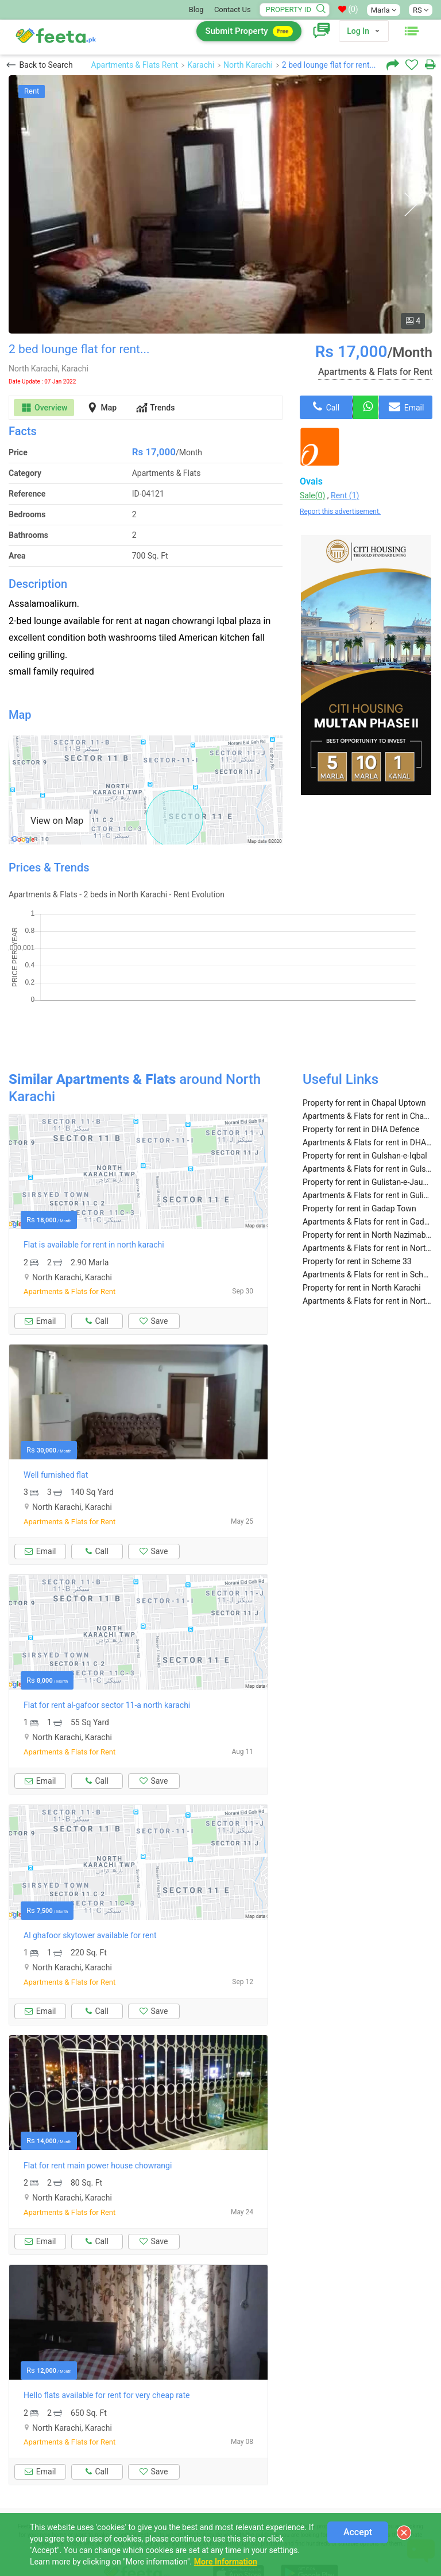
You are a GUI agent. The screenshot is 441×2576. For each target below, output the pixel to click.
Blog (196, 9)
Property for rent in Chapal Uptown (364, 1059)
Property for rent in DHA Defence (361, 1086)
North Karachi (248, 64)
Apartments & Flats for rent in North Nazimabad (367, 1205)
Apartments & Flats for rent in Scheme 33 (367, 1231)
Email (406, 406)
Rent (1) (345, 495)
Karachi (200, 64)
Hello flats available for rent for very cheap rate (106, 2352)
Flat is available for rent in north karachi (94, 1201)
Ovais (311, 481)
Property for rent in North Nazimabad (367, 1191)
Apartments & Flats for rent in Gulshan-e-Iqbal (367, 1125)
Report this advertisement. (340, 512)
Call (326, 406)
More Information (225, 2561)
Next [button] (410, 205)
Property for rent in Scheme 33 (357, 1218)
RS (420, 10)
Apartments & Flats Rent (135, 64)
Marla (383, 10)
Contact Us (232, 9)
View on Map (56, 820)
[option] (220, 204)
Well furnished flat (56, 1431)
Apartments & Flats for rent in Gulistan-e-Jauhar (367, 1152)
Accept (357, 2532)
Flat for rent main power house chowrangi (98, 2121)
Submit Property (249, 31)
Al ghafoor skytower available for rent (90, 1892)
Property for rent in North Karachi (362, 1244)
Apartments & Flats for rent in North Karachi (367, 1257)
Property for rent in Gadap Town (359, 1165)
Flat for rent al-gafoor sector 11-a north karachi (107, 1662)
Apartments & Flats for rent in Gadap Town (367, 1178)
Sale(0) (312, 495)
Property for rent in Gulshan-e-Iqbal (365, 1112)
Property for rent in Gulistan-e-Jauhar (367, 1139)
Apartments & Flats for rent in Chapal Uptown (367, 1073)
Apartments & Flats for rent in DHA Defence (367, 1099)
